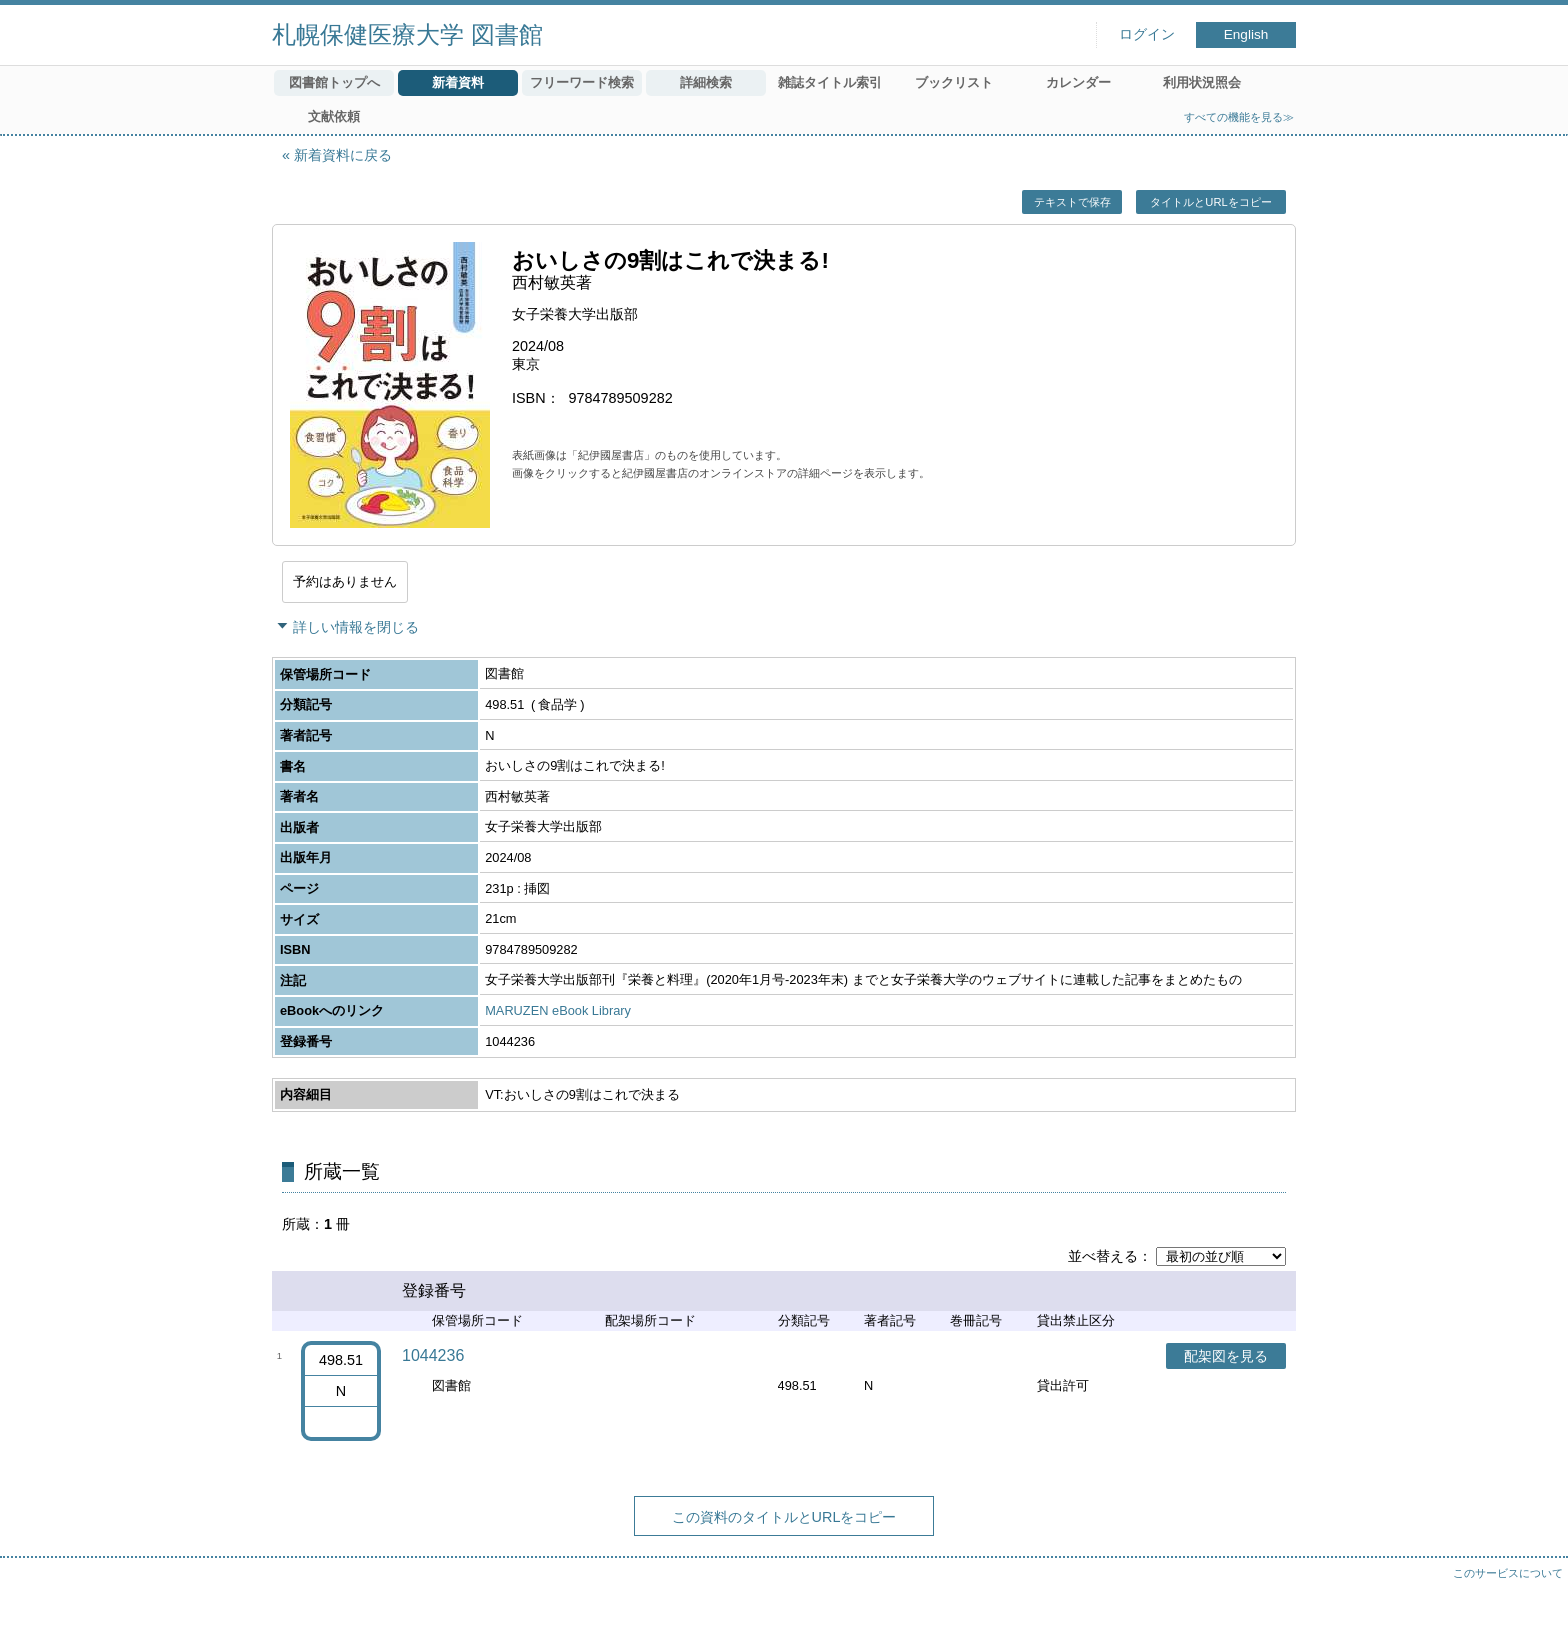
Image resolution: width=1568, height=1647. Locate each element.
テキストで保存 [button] (1072, 202)
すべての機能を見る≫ (1239, 117)
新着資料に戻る (343, 155)
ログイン (1147, 34)
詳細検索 (706, 82)
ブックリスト (954, 82)
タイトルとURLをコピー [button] (1210, 202)
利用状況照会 (1202, 82)
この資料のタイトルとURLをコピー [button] (784, 1517)
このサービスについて (1508, 1573)
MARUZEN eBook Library (558, 1010)
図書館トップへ (334, 82)
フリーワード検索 (582, 82)
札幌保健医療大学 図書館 (407, 34)
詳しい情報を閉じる (356, 627)
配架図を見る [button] (1226, 1356)
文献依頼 (334, 116)
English (1246, 34)
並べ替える (1103, 1256)
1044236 (433, 1355)
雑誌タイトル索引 (830, 82)
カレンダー (1078, 82)
